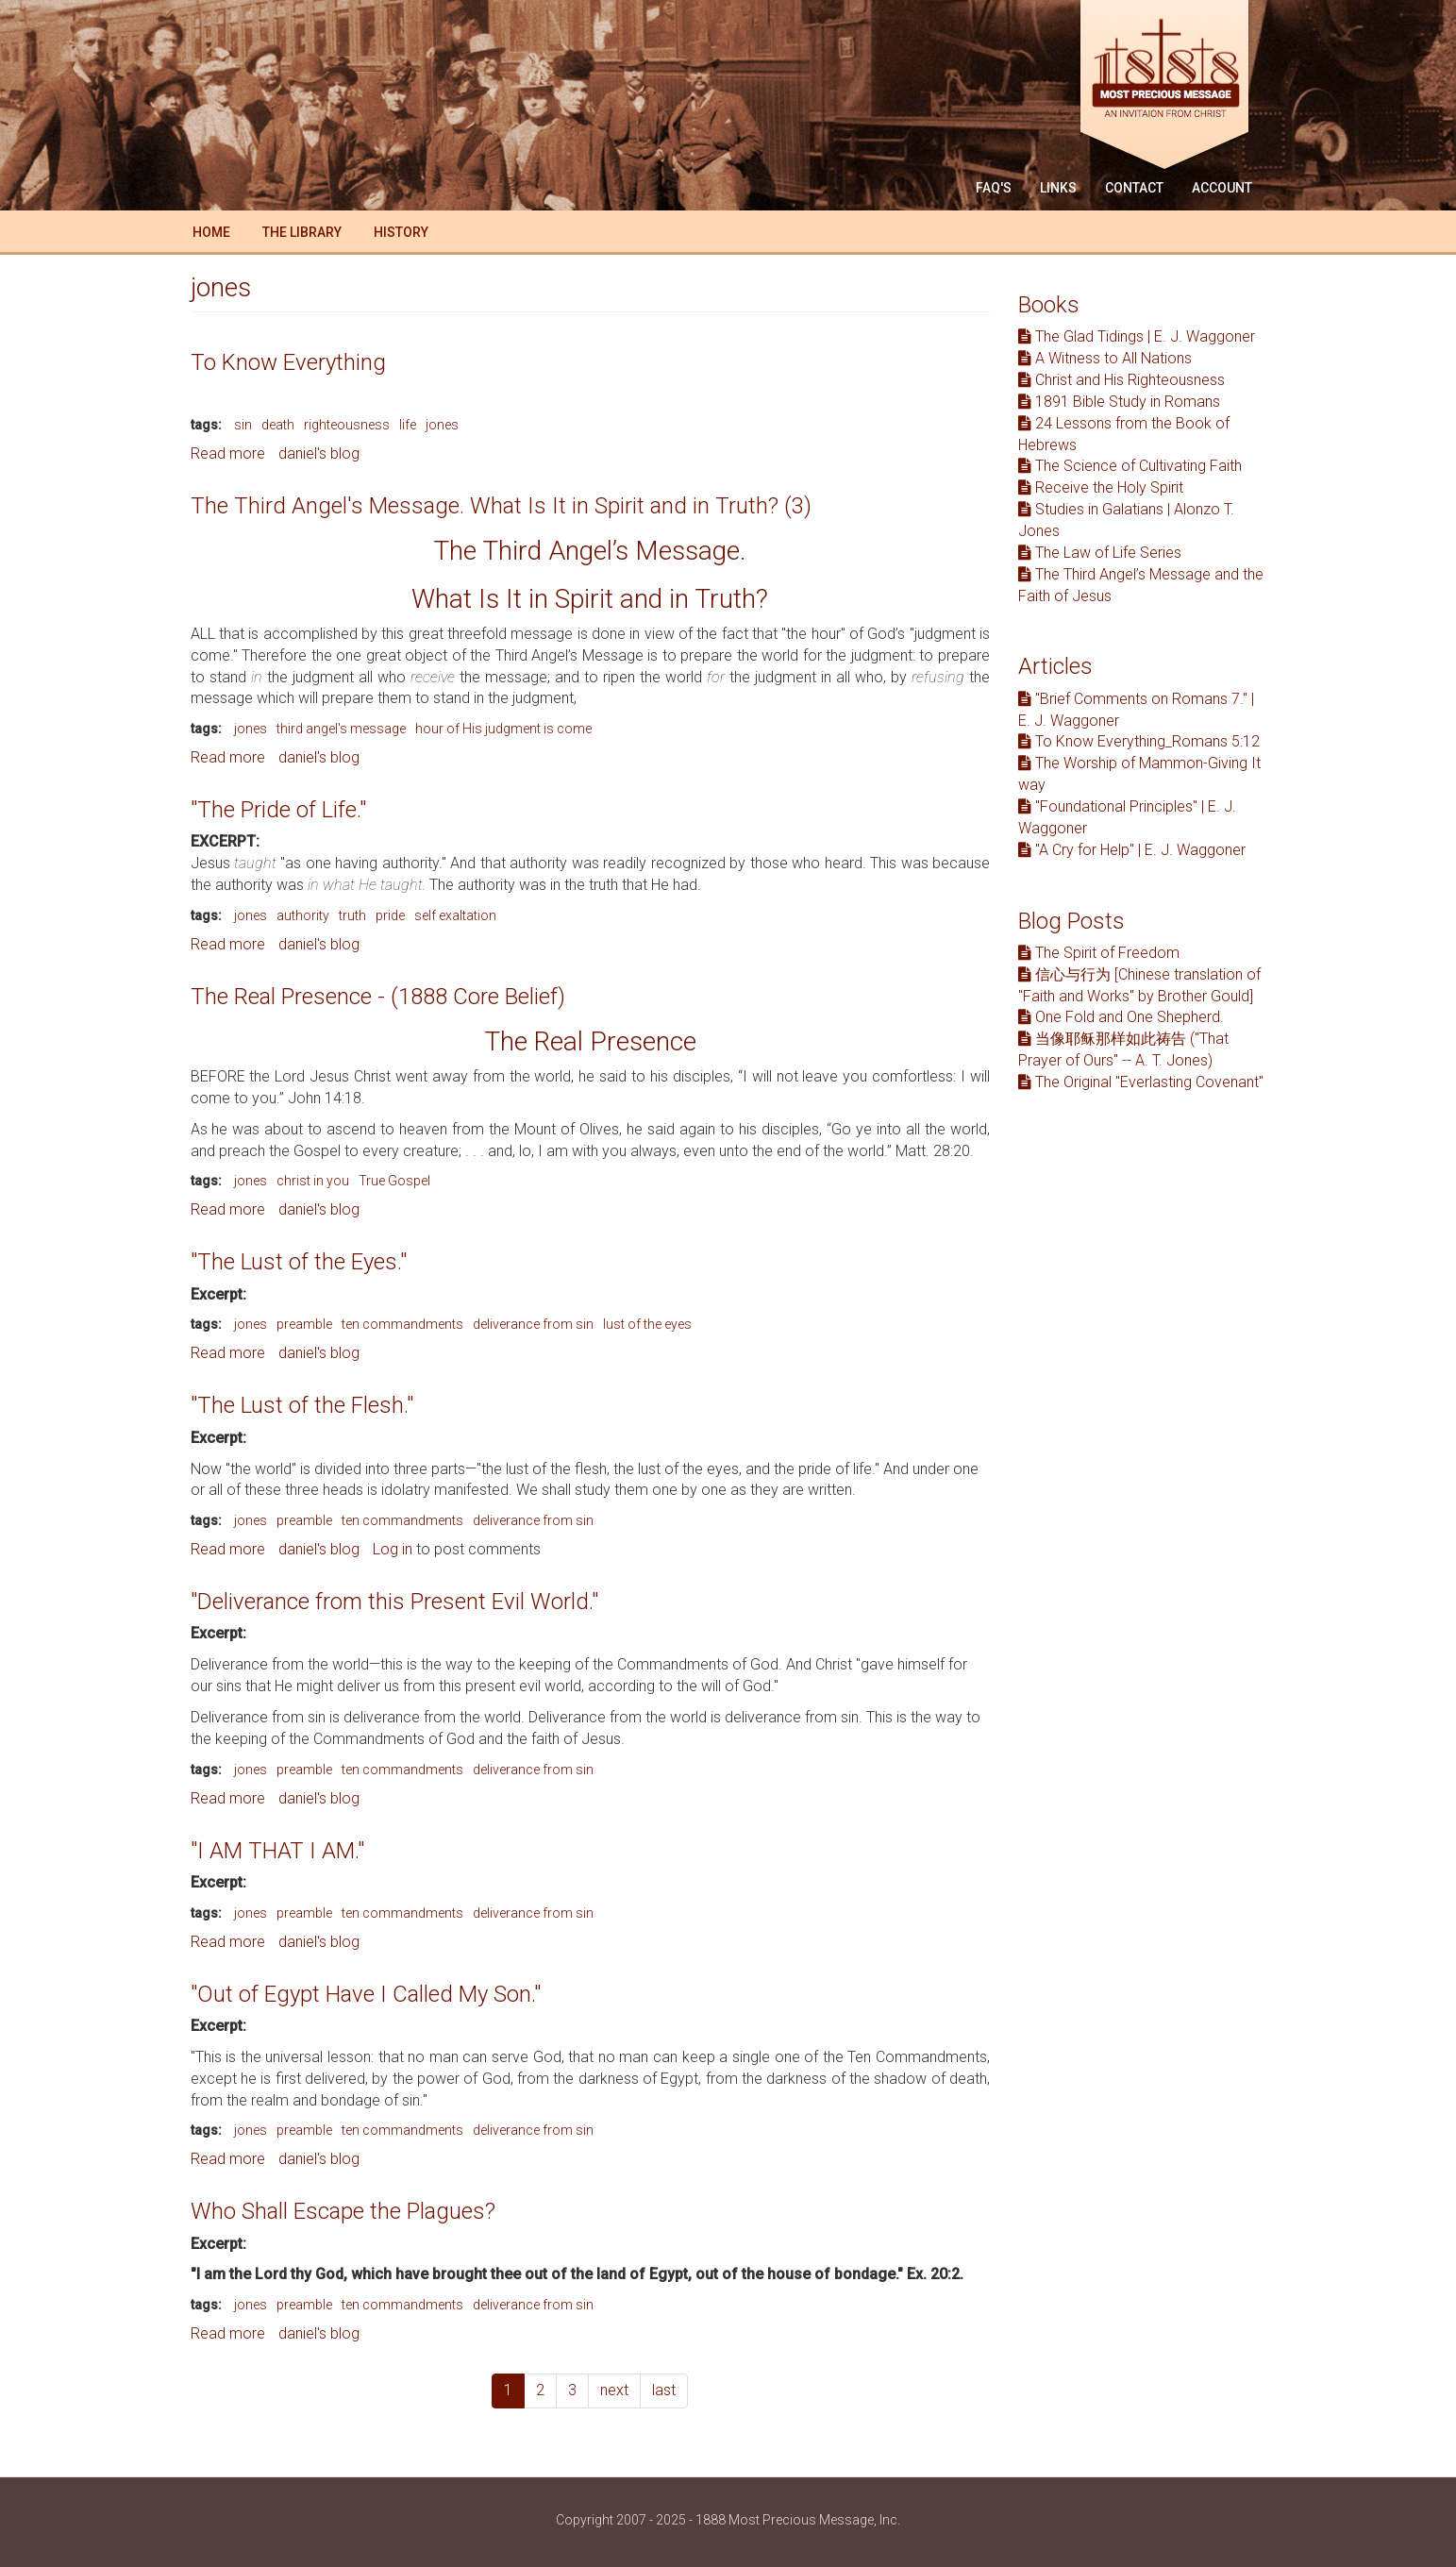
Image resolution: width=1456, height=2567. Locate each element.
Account (1222, 187)
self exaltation (455, 915)
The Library (302, 232)
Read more (228, 453)
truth (352, 915)
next (614, 2390)
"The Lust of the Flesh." (302, 1405)
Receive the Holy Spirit (1100, 487)
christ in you (312, 1180)
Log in (392, 1549)
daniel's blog (319, 453)
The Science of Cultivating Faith (1130, 466)
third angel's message (341, 728)
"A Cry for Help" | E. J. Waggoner (1132, 850)
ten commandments (402, 1324)
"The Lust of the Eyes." (299, 1262)
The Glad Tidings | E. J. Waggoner (1136, 336)
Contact (1134, 187)
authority (302, 915)
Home (211, 232)
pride (390, 915)
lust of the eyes (647, 1324)
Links (1058, 187)
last (664, 2390)
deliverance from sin (533, 1324)
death (277, 424)
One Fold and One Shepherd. (1121, 1017)
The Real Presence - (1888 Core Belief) (378, 996)
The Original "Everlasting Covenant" (1141, 1082)
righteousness (347, 424)
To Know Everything (288, 362)
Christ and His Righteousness (1121, 380)
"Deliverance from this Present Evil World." (394, 1601)
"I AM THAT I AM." (277, 1850)
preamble (304, 1324)
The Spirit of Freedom (1099, 953)
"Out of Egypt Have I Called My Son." (366, 1994)
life (407, 424)
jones (442, 424)
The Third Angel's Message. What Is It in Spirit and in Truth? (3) (501, 506)
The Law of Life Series (1099, 553)
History (401, 232)
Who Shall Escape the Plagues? (343, 2211)
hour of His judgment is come (503, 728)
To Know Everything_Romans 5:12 (1139, 741)
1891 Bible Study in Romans (1119, 402)
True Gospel (394, 1180)
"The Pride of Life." (278, 810)
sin (243, 424)
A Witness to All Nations (1105, 358)
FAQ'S (994, 187)
